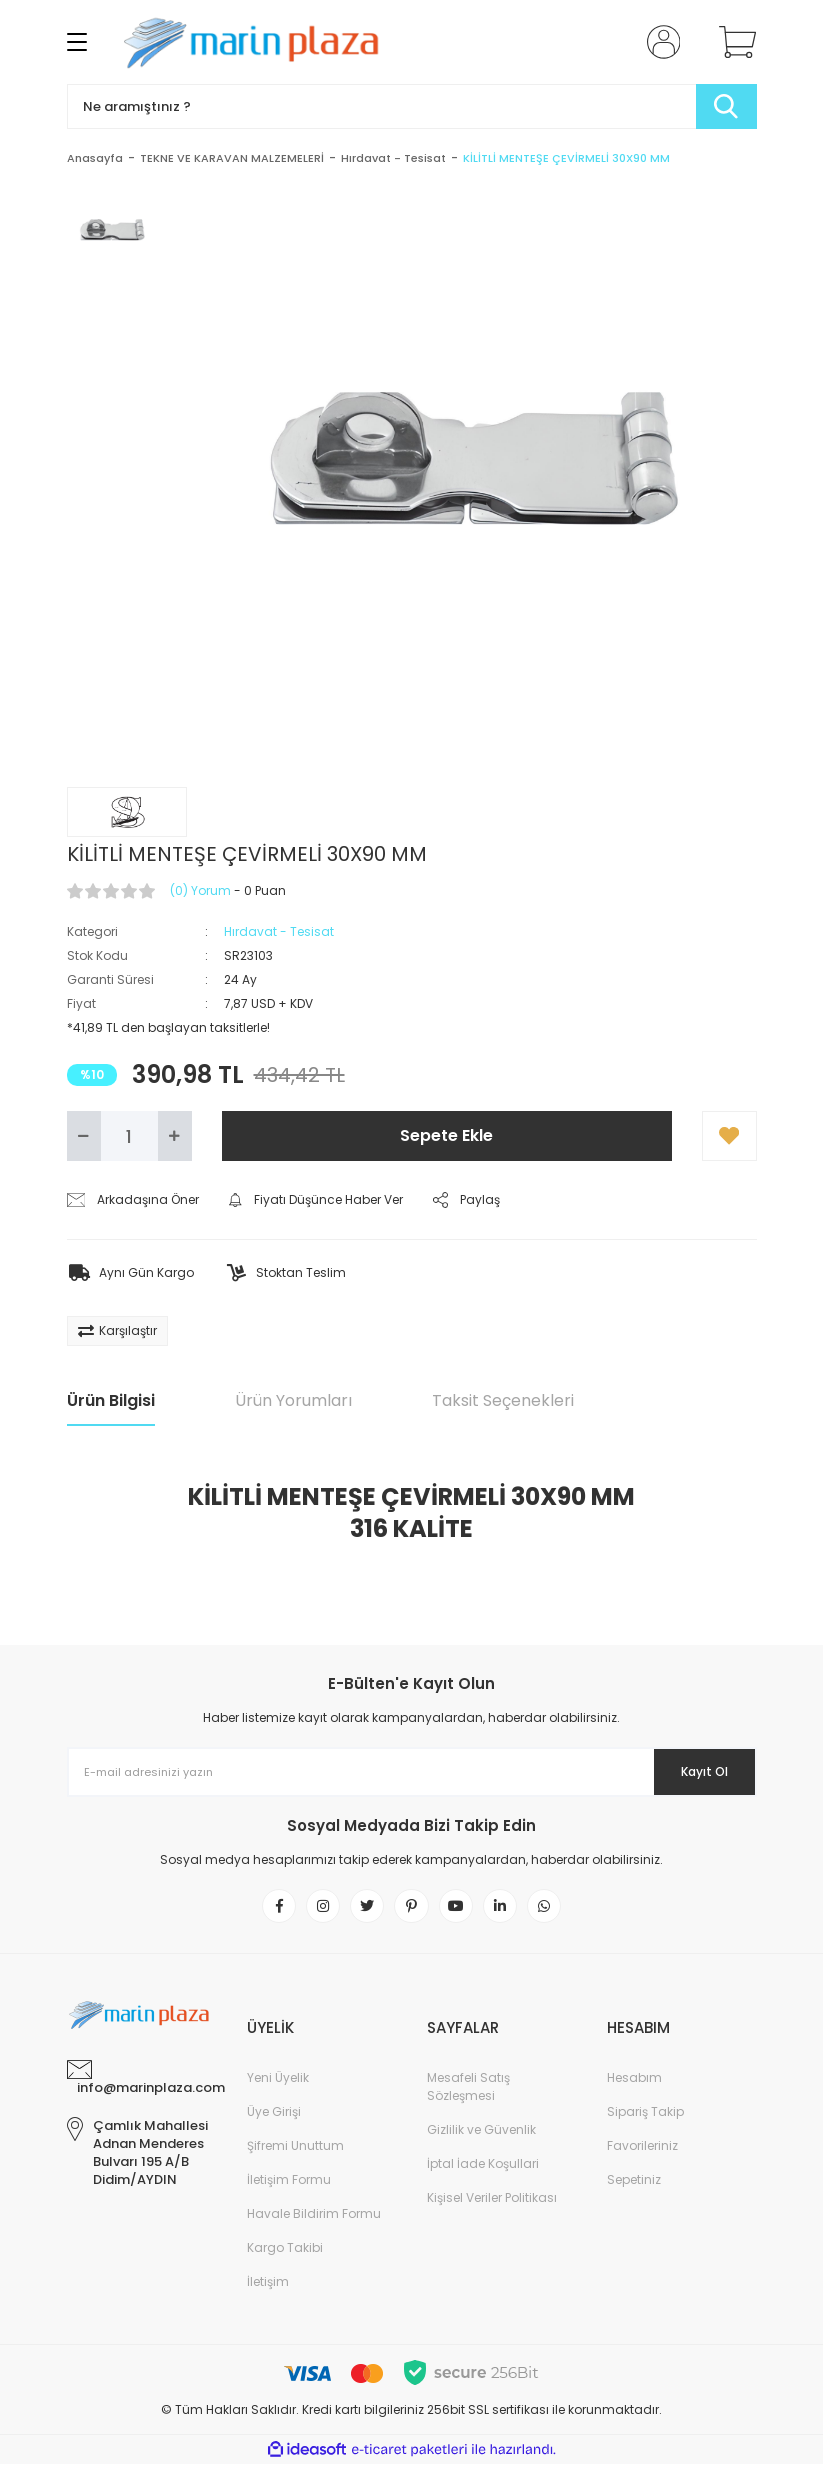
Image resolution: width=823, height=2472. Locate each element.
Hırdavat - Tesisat (279, 931)
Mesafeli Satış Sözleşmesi (468, 2094)
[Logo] (258, 42)
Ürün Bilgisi (111, 1400)
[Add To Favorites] (729, 1136)
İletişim (268, 2289)
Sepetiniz (634, 2187)
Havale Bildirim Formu (314, 2221)
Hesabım (634, 2085)
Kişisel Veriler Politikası (492, 2205)
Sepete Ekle (446, 1135)
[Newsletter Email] (412, 1772)
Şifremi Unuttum (295, 2153)
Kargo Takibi (285, 2255)
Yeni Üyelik (278, 2085)
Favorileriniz (642, 2153)
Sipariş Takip (645, 2119)
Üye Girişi (274, 2119)
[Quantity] (129, 1136)
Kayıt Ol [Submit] (689, 1772)
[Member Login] (659, 42)
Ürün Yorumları (293, 1400)
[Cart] (733, 42)
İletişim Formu (289, 2187)
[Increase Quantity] (175, 1136)
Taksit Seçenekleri (503, 1400)
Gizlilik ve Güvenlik (481, 2137)
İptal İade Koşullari (483, 2171)
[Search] (412, 106)
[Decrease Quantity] (84, 1136)
